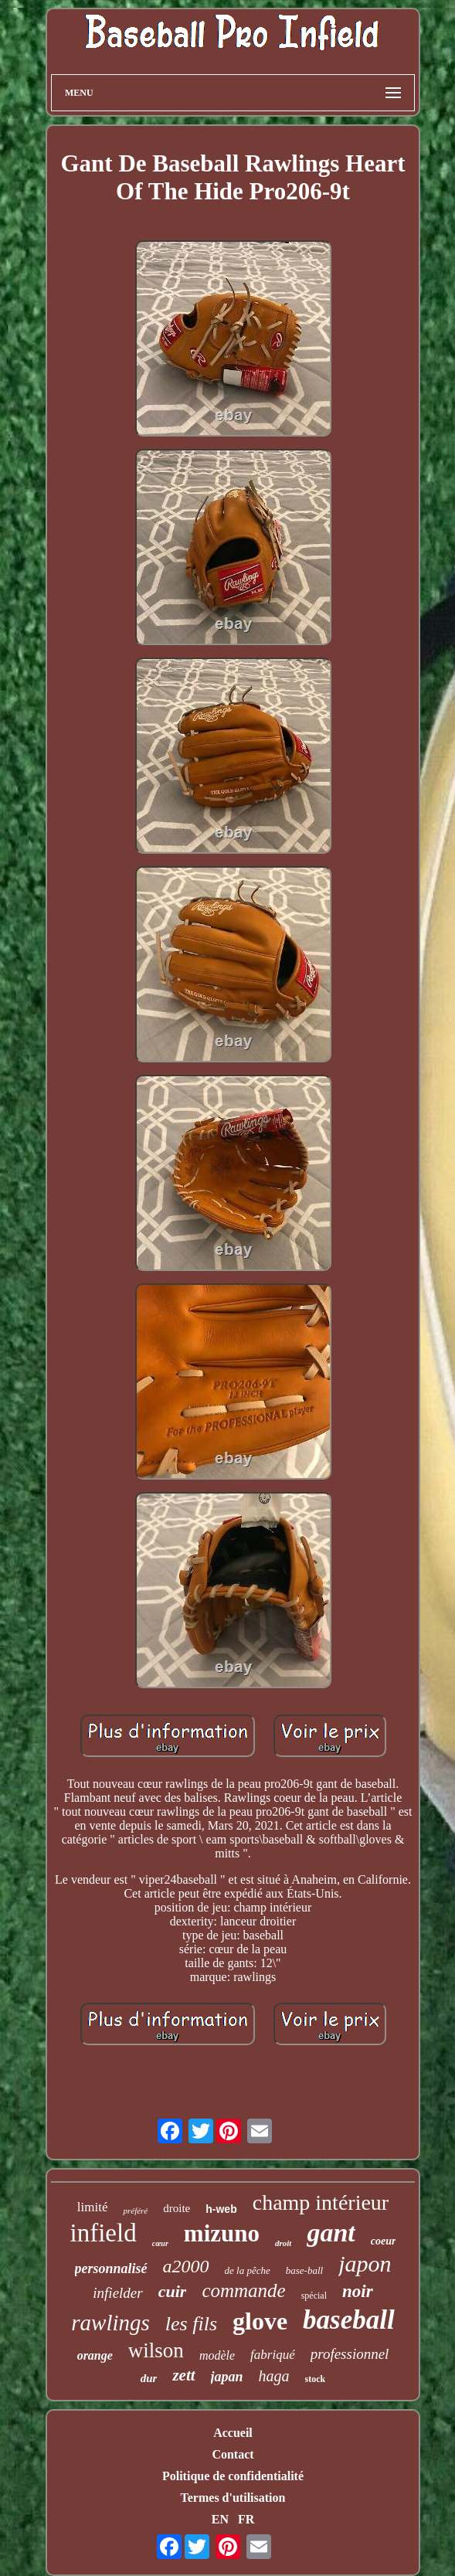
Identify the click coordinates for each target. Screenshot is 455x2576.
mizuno (222, 2233)
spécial (314, 2295)
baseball (349, 2320)
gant (331, 2232)
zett (183, 2375)
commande (243, 2290)
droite (176, 2208)
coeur (383, 2241)
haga (274, 2375)
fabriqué (272, 2354)
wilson (156, 2350)
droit (283, 2243)
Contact (232, 2454)
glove (260, 2321)
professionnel (350, 2354)
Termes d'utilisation (233, 2497)
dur (149, 2378)
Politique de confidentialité (233, 2476)
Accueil (233, 2432)
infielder (117, 2293)
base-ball (304, 2270)
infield (103, 2233)
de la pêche (247, 2270)
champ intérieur (321, 2202)
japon (364, 2263)
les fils (191, 2324)
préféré (135, 2210)
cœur (160, 2243)
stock (315, 2379)
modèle (217, 2355)
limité (92, 2207)
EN (220, 2519)
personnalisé (111, 2268)
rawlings (110, 2322)
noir (357, 2291)
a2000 (186, 2266)
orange (95, 2355)
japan (227, 2376)
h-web (220, 2209)
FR (246, 2519)
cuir (172, 2291)
